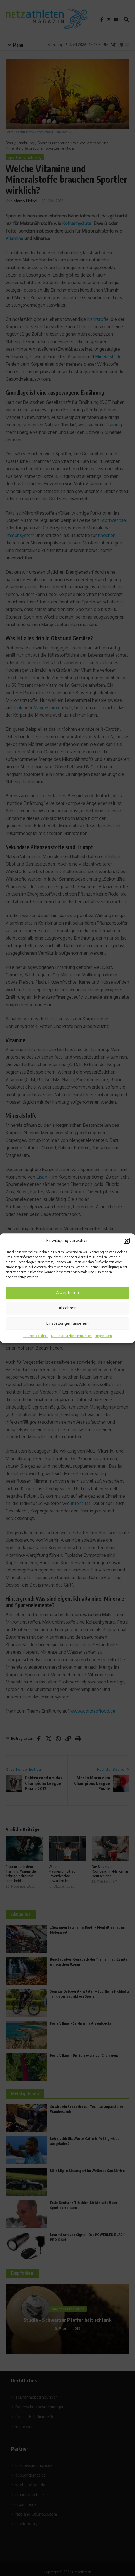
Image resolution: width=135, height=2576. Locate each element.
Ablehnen (68, 1308)
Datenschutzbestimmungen (71, 1336)
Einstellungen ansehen (67, 1323)
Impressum (103, 1336)
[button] (126, 1241)
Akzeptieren (67, 1292)
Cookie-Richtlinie (35, 1336)
